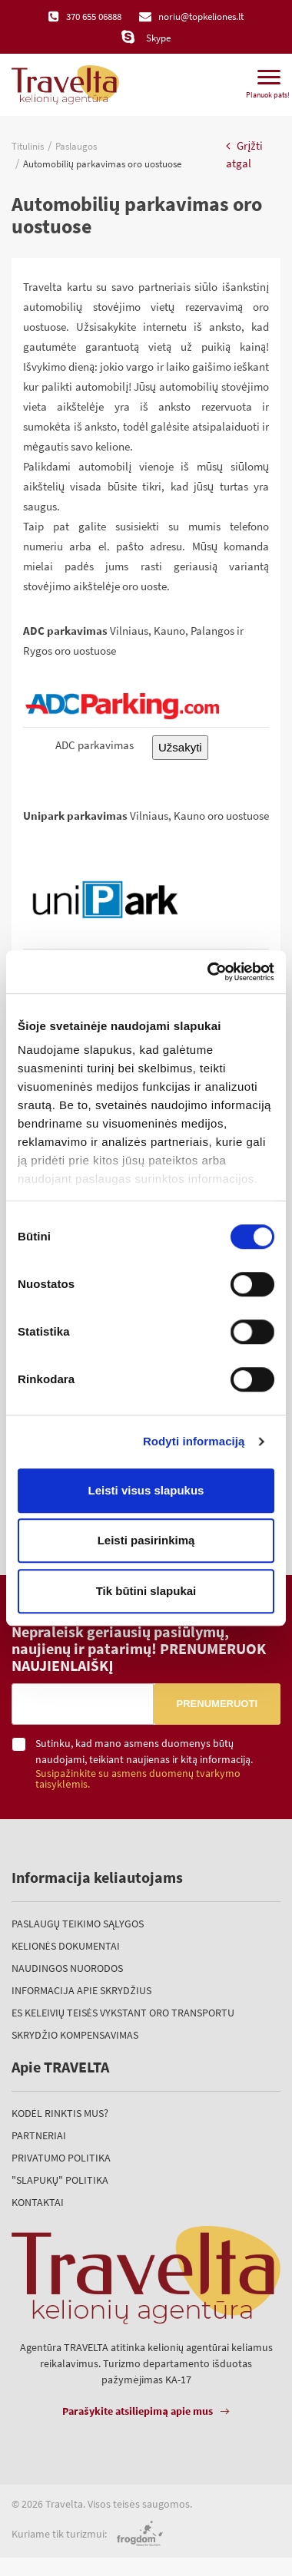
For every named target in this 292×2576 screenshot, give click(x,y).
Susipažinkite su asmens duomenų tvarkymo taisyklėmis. (138, 1779)
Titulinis (28, 146)
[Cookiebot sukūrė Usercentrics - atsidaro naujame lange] (208, 972)
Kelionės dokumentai (66, 1946)
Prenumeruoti (217, 1703)
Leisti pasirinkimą (146, 1540)
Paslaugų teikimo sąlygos (78, 1923)
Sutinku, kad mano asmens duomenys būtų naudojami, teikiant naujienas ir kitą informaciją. (157, 1763)
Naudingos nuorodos (67, 1968)
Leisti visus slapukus (146, 1490)
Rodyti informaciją (194, 1441)
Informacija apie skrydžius (81, 1990)
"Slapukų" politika (60, 2180)
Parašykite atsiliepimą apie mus (137, 2411)
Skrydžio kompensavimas (75, 2035)
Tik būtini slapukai (146, 1590)
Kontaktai (38, 2202)
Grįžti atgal (244, 154)
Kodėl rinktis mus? (60, 2113)
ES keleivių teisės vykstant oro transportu (123, 2013)
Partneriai (39, 2135)
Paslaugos (76, 146)
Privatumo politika (61, 2158)
